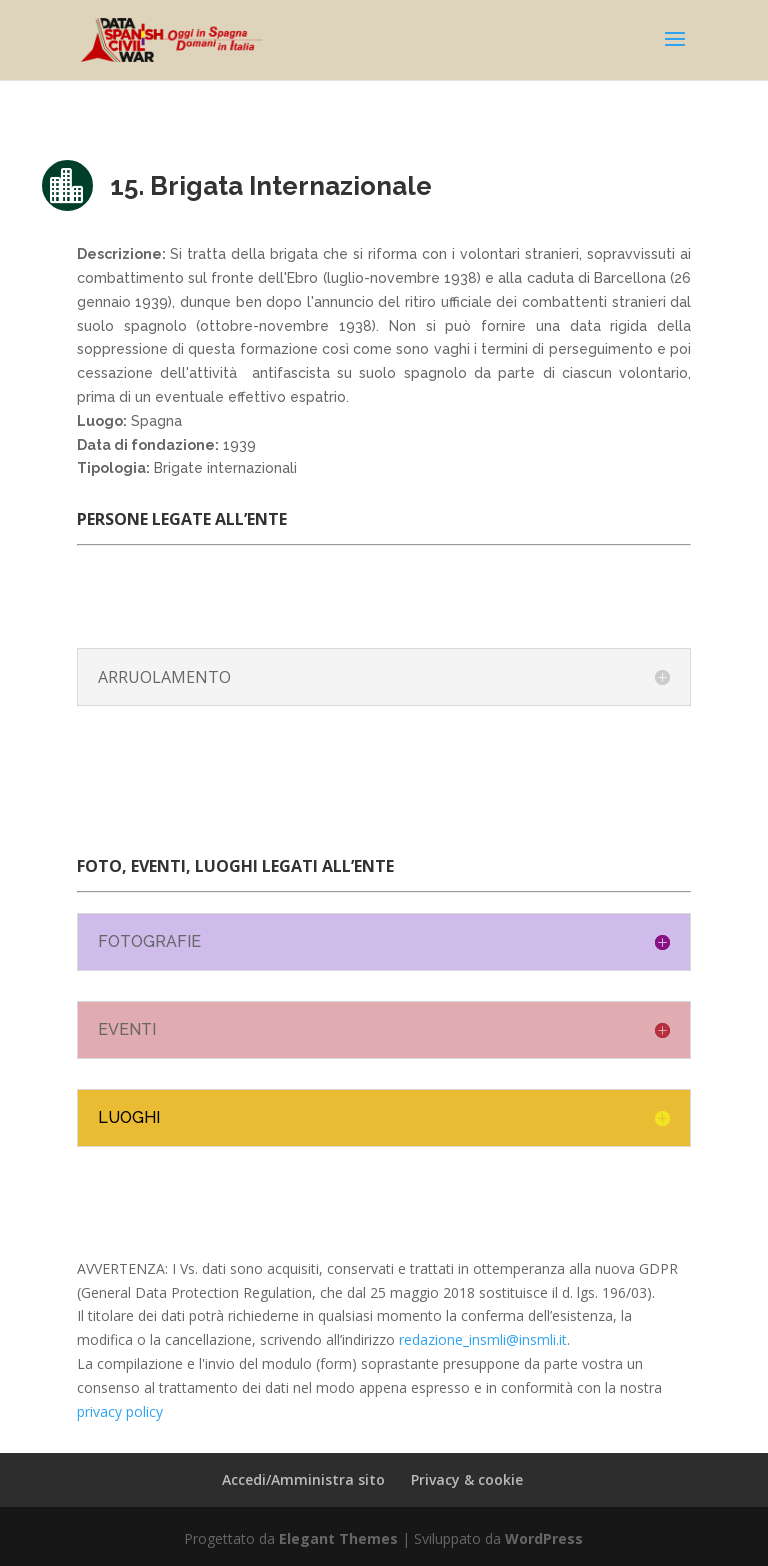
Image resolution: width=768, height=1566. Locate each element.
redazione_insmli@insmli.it (483, 1339)
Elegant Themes (338, 1538)
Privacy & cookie (467, 1479)
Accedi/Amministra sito (303, 1479)
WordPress (544, 1538)
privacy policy (120, 1411)
